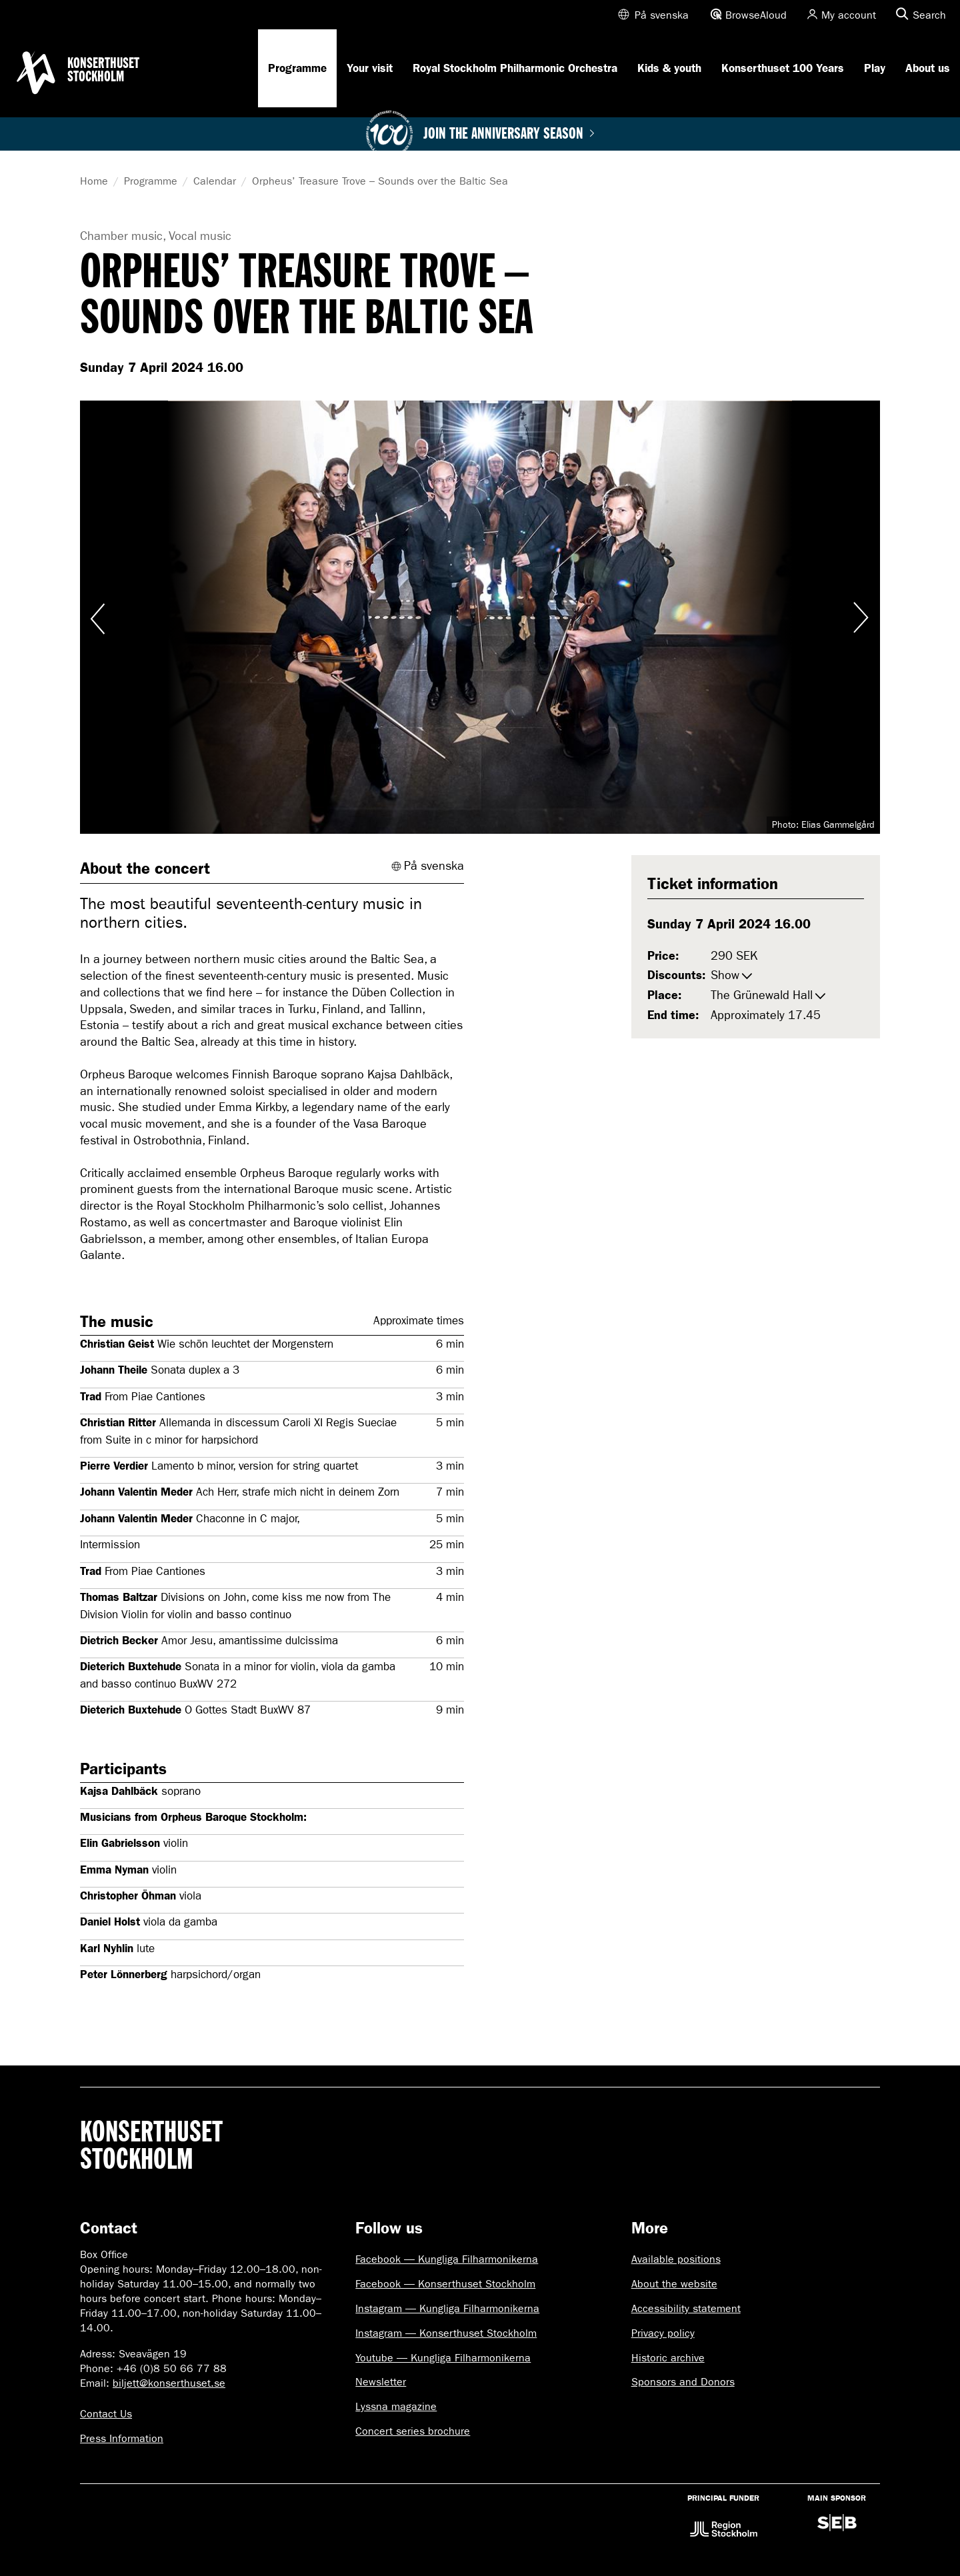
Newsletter (380, 2381)
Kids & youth (669, 68)
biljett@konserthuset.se (169, 2383)
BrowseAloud (756, 15)
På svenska (662, 15)
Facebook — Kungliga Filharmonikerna (446, 2259)
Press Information (121, 2438)
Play (874, 68)
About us (927, 68)
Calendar (214, 181)
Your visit (370, 68)
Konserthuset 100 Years (782, 68)
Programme (297, 68)
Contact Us (106, 2413)
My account (848, 15)
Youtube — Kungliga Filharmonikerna (443, 2357)
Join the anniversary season (509, 134)
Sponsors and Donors (683, 2381)
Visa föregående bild (100, 617)
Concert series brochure (412, 2431)
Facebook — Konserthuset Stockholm (445, 2283)
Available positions (676, 2259)
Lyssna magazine (396, 2406)
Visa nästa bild (860, 617)
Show (725, 975)
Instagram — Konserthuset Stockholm (446, 2333)
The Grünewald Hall (762, 995)
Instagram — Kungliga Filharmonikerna (447, 2308)
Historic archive (668, 2357)
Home (94, 181)
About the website (674, 2283)
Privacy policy (663, 2333)
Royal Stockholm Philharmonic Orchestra (515, 68)
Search (929, 15)
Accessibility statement (686, 2308)
